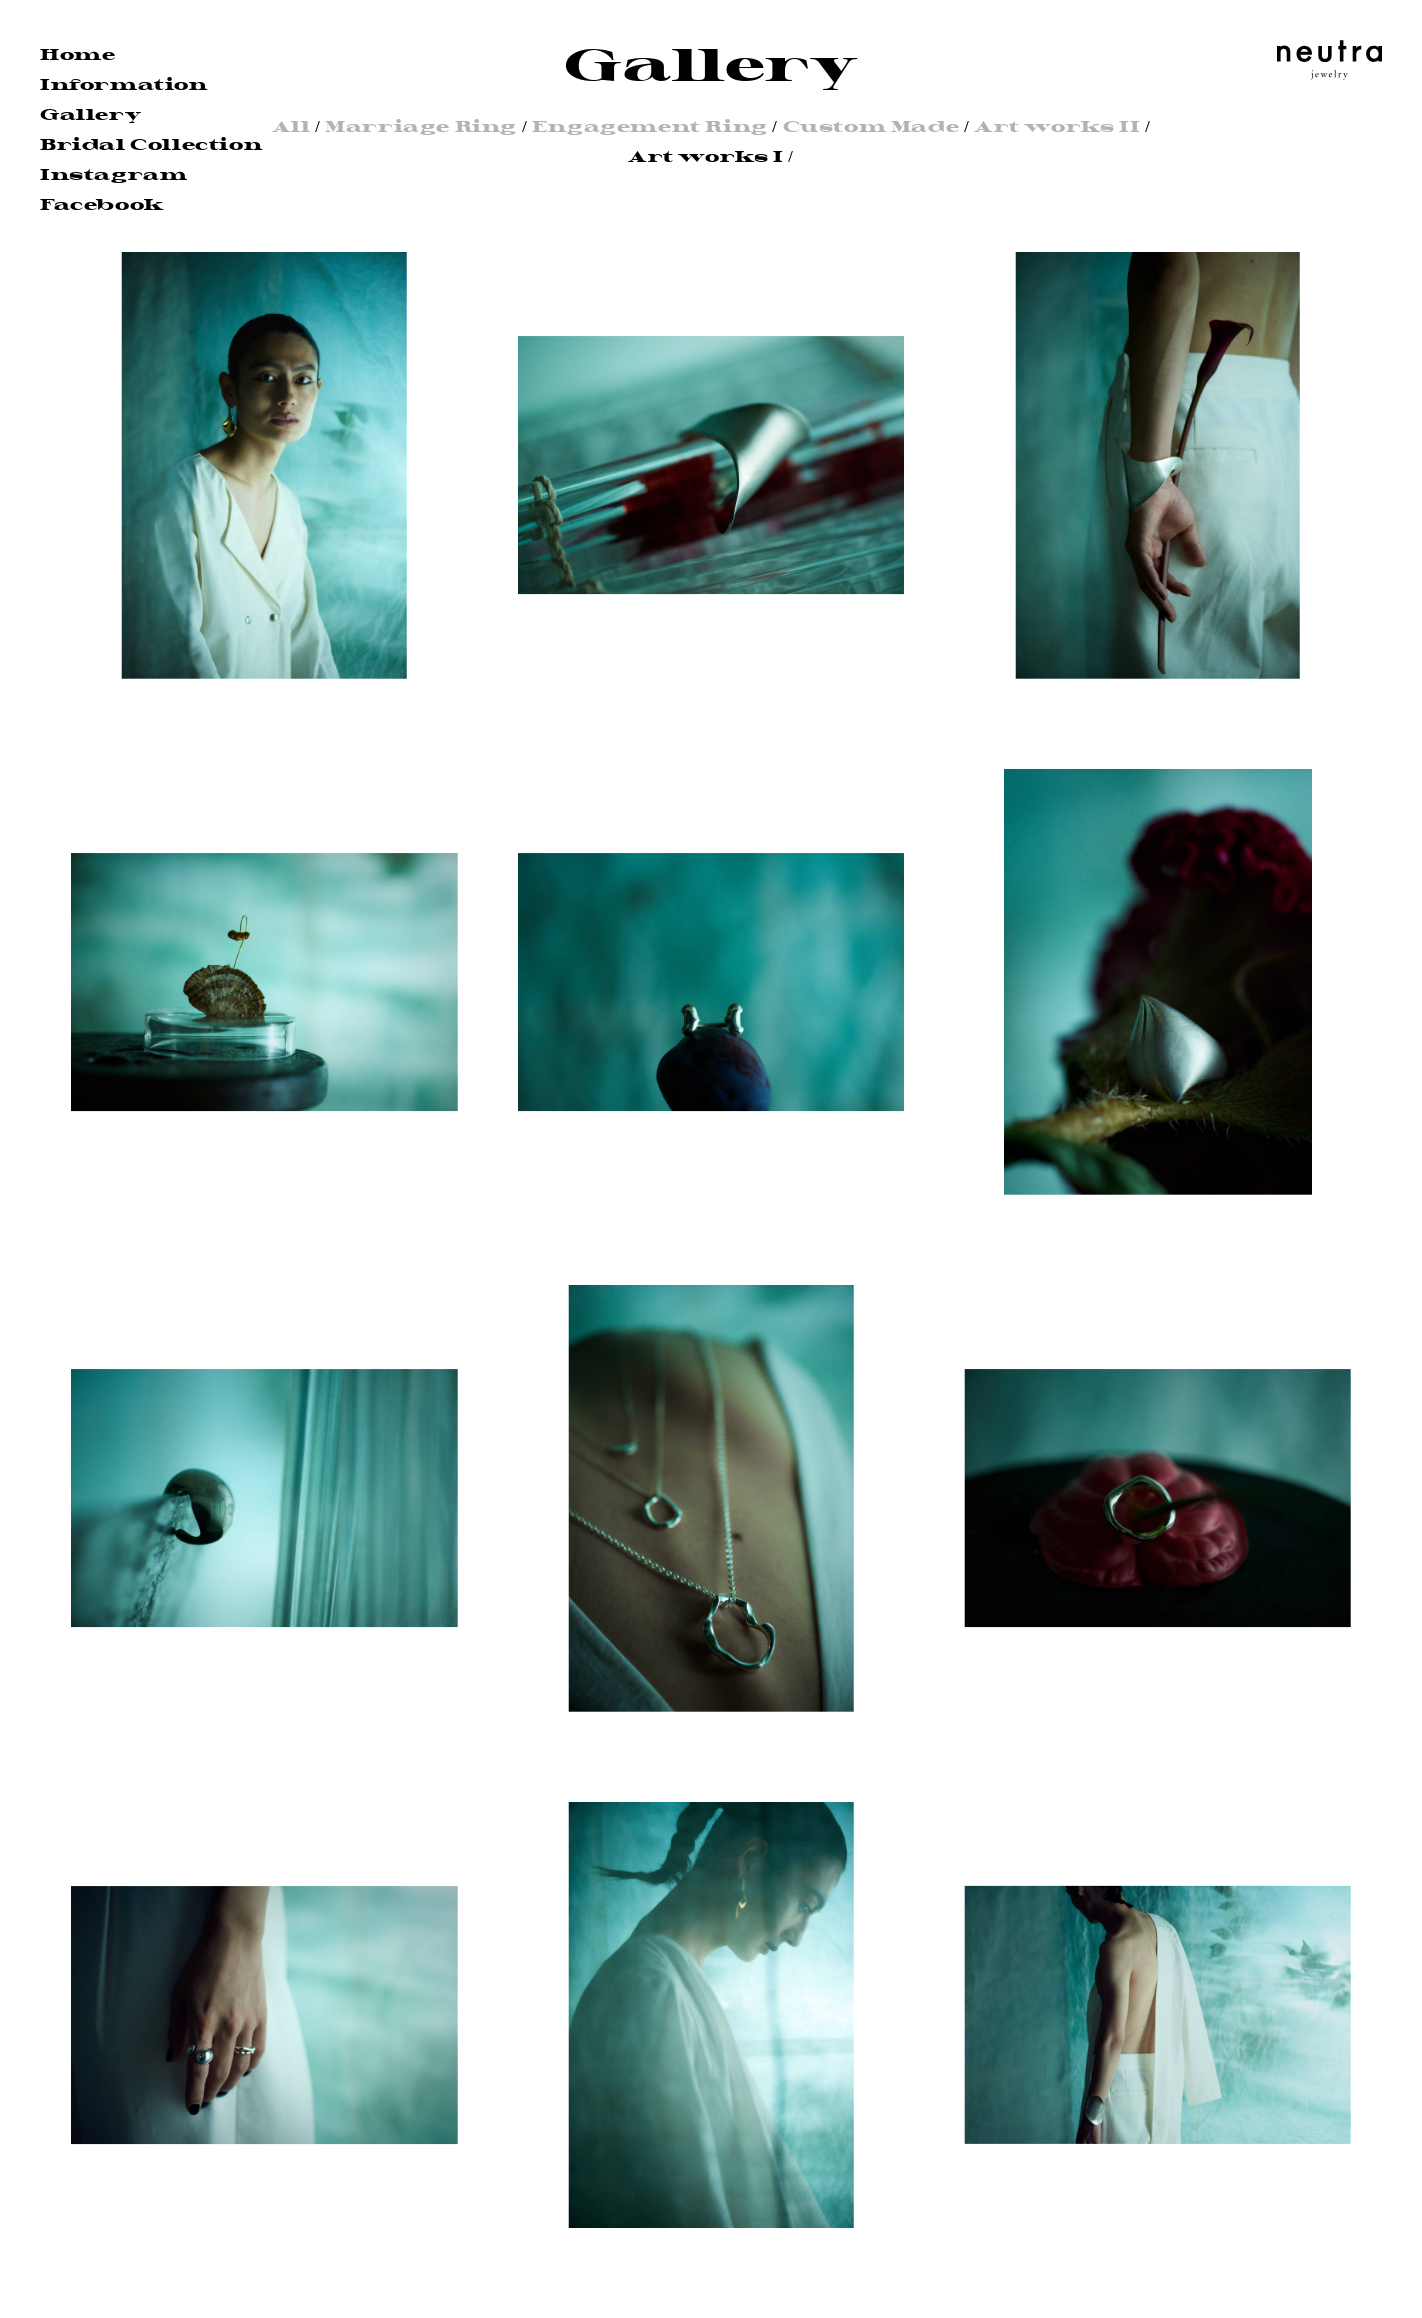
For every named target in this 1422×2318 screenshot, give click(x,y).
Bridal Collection (151, 144)
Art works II (1057, 126)
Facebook (102, 204)
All (291, 126)
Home (77, 54)
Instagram (113, 174)
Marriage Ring (421, 126)
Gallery (90, 114)
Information (124, 84)
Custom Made (871, 126)
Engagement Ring (650, 126)
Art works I (706, 156)
